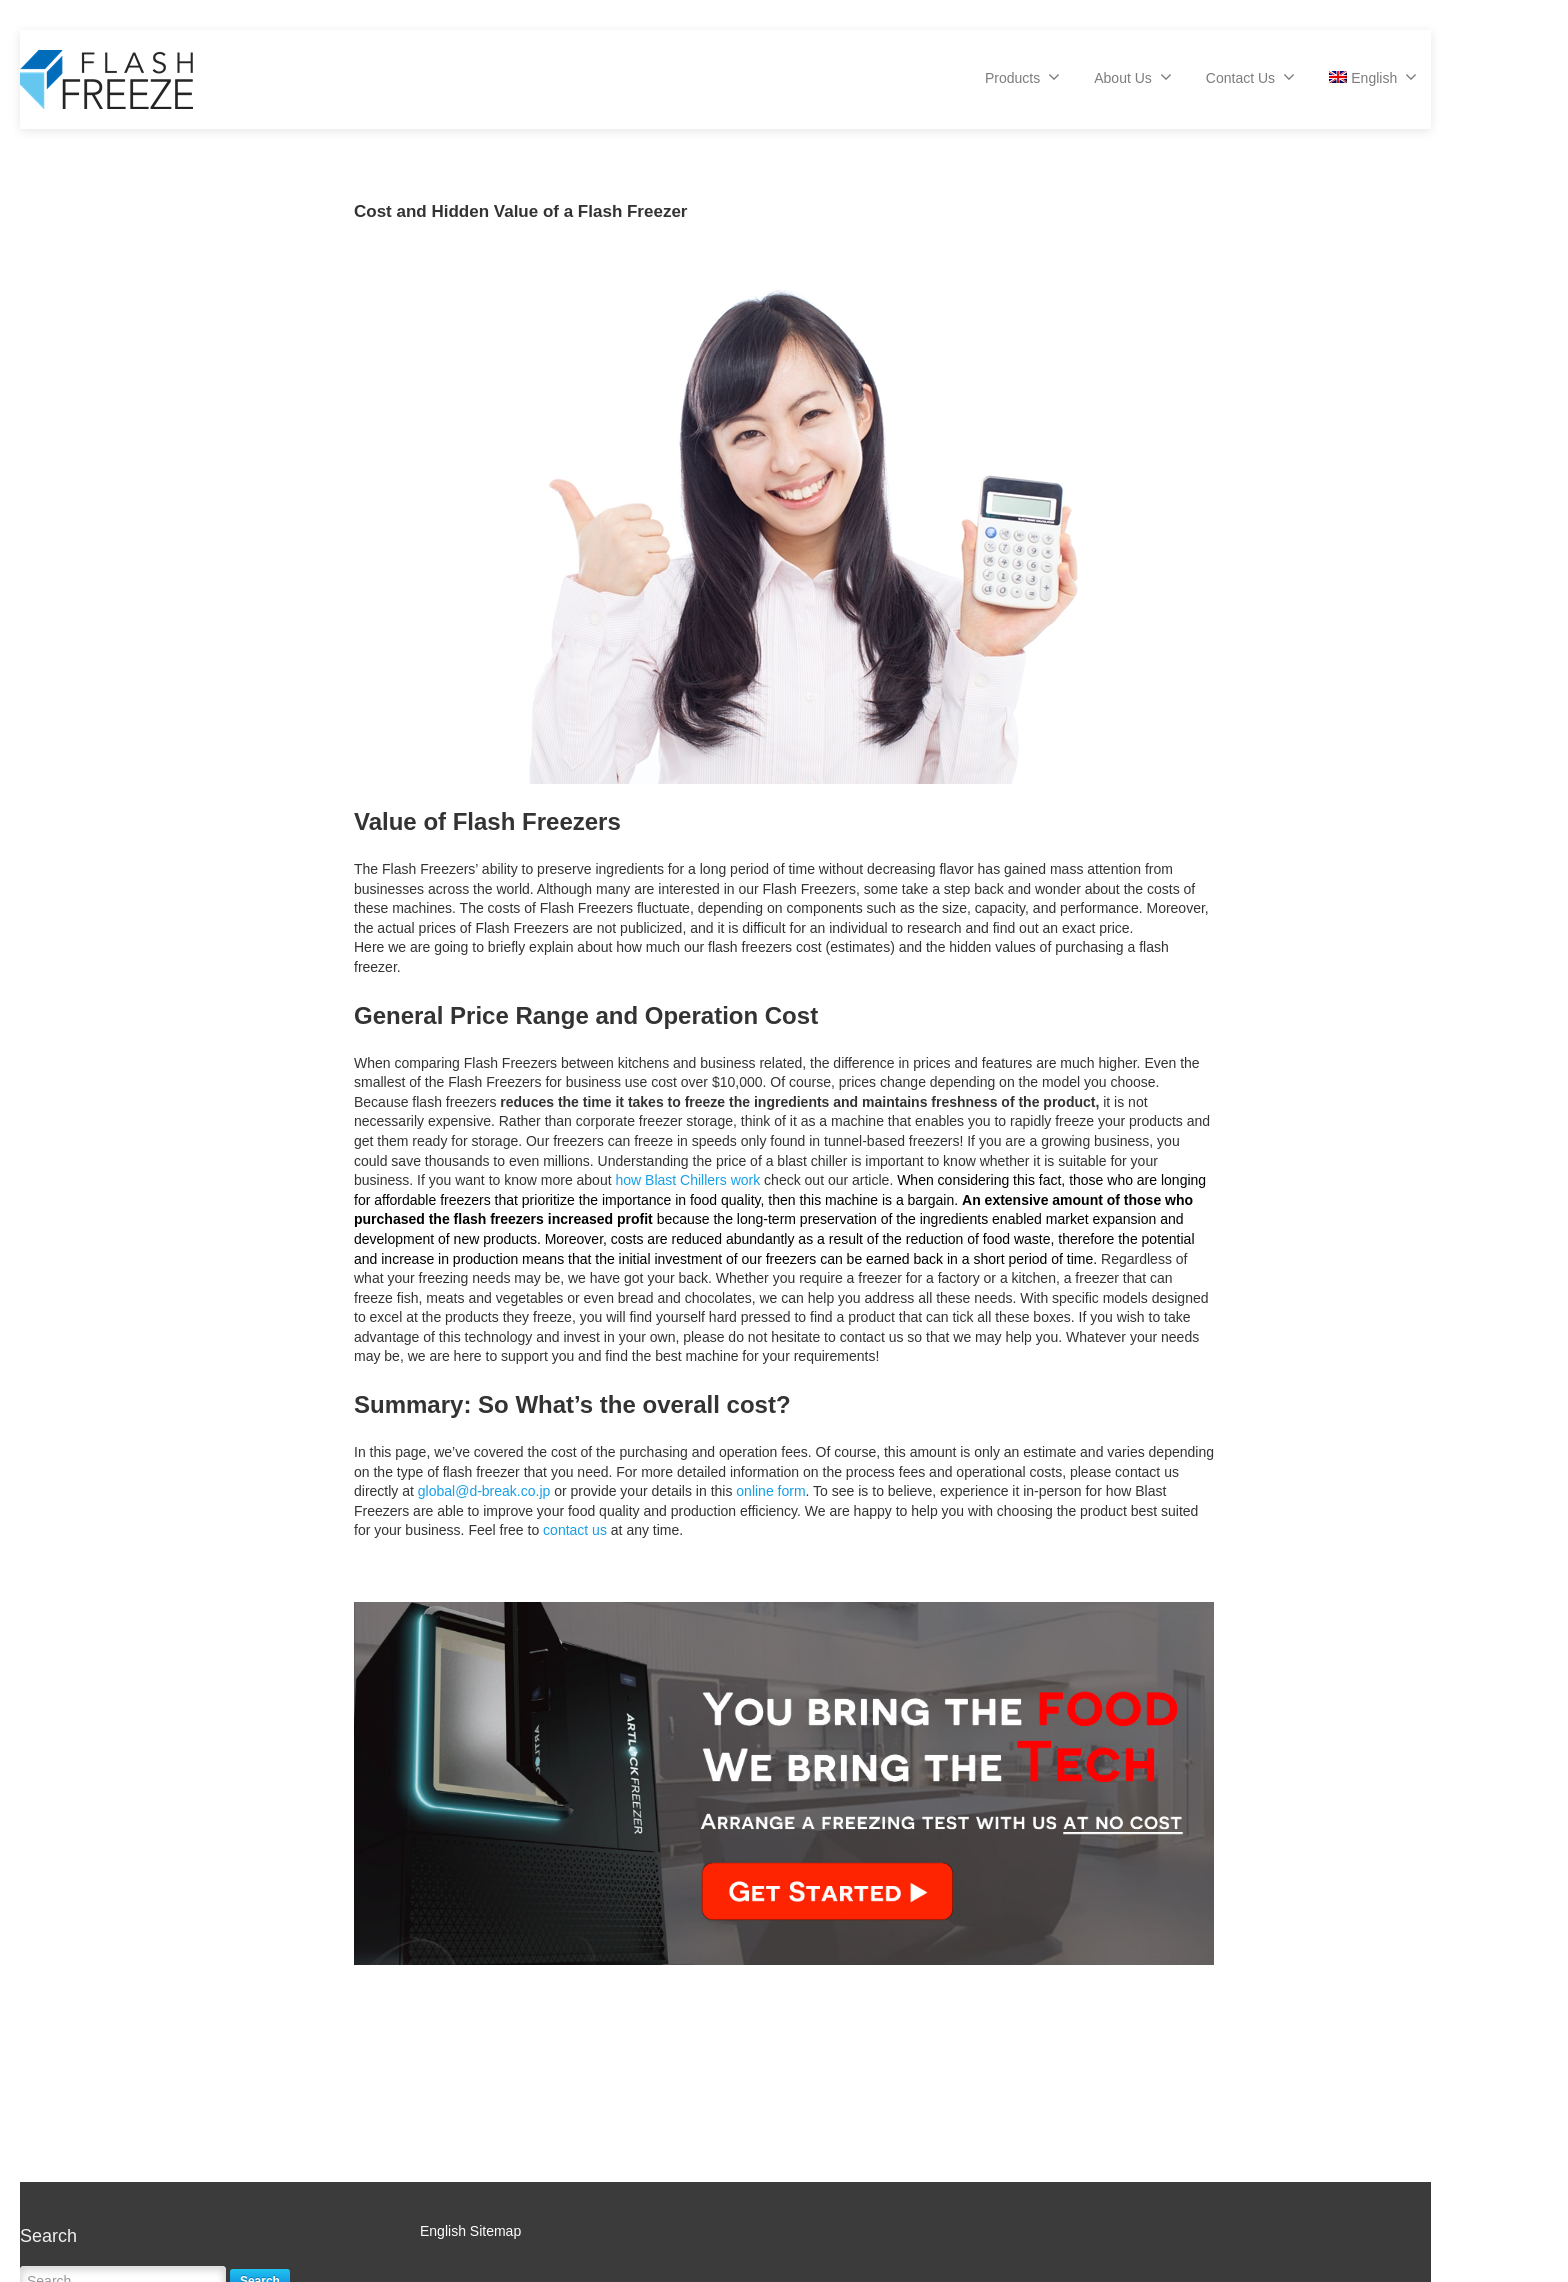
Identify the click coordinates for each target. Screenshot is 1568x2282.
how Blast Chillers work (687, 1180)
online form (770, 1491)
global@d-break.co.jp (484, 1491)
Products (1022, 77)
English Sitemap (470, 2231)
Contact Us (1250, 77)
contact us (575, 1530)
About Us (1133, 77)
